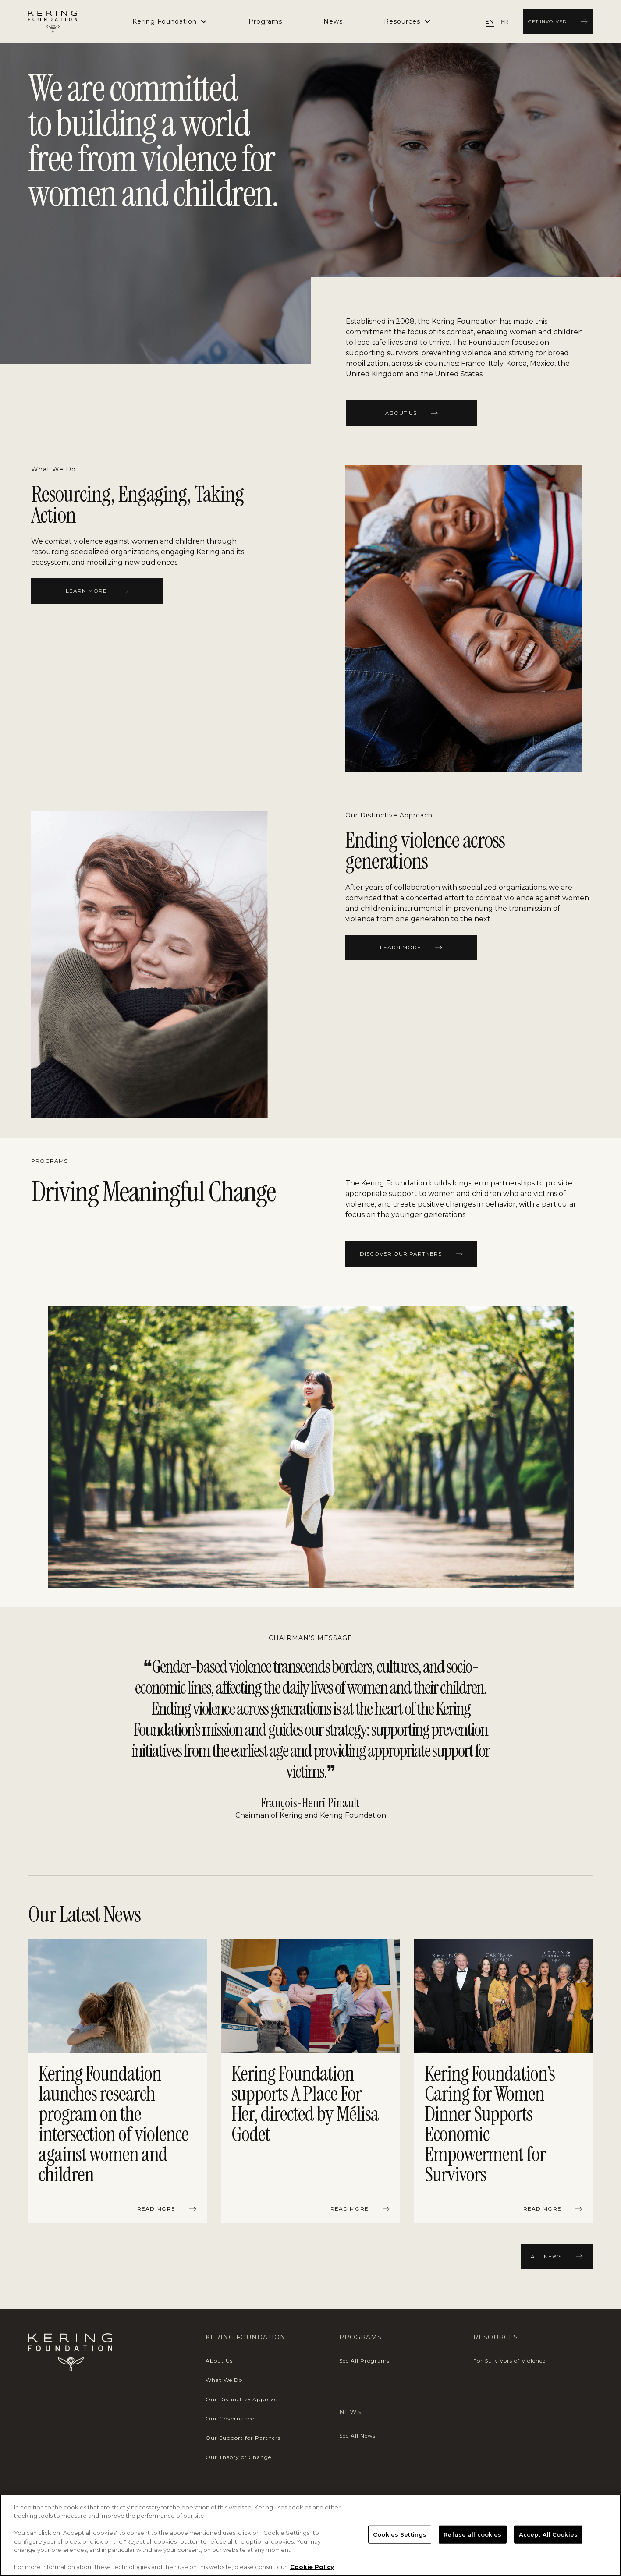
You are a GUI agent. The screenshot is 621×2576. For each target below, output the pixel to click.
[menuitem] (265, 21)
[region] (310, 2082)
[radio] (490, 21)
